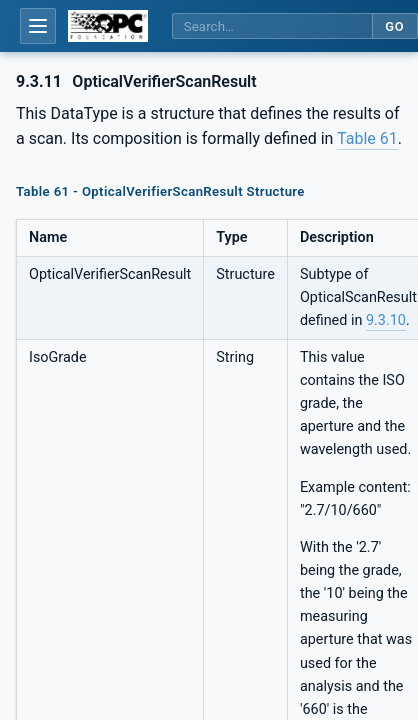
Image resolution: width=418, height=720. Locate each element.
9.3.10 (386, 320)
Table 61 (367, 138)
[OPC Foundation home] (108, 26)
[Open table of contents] (38, 26)
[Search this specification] (272, 26)
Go (394, 26)
